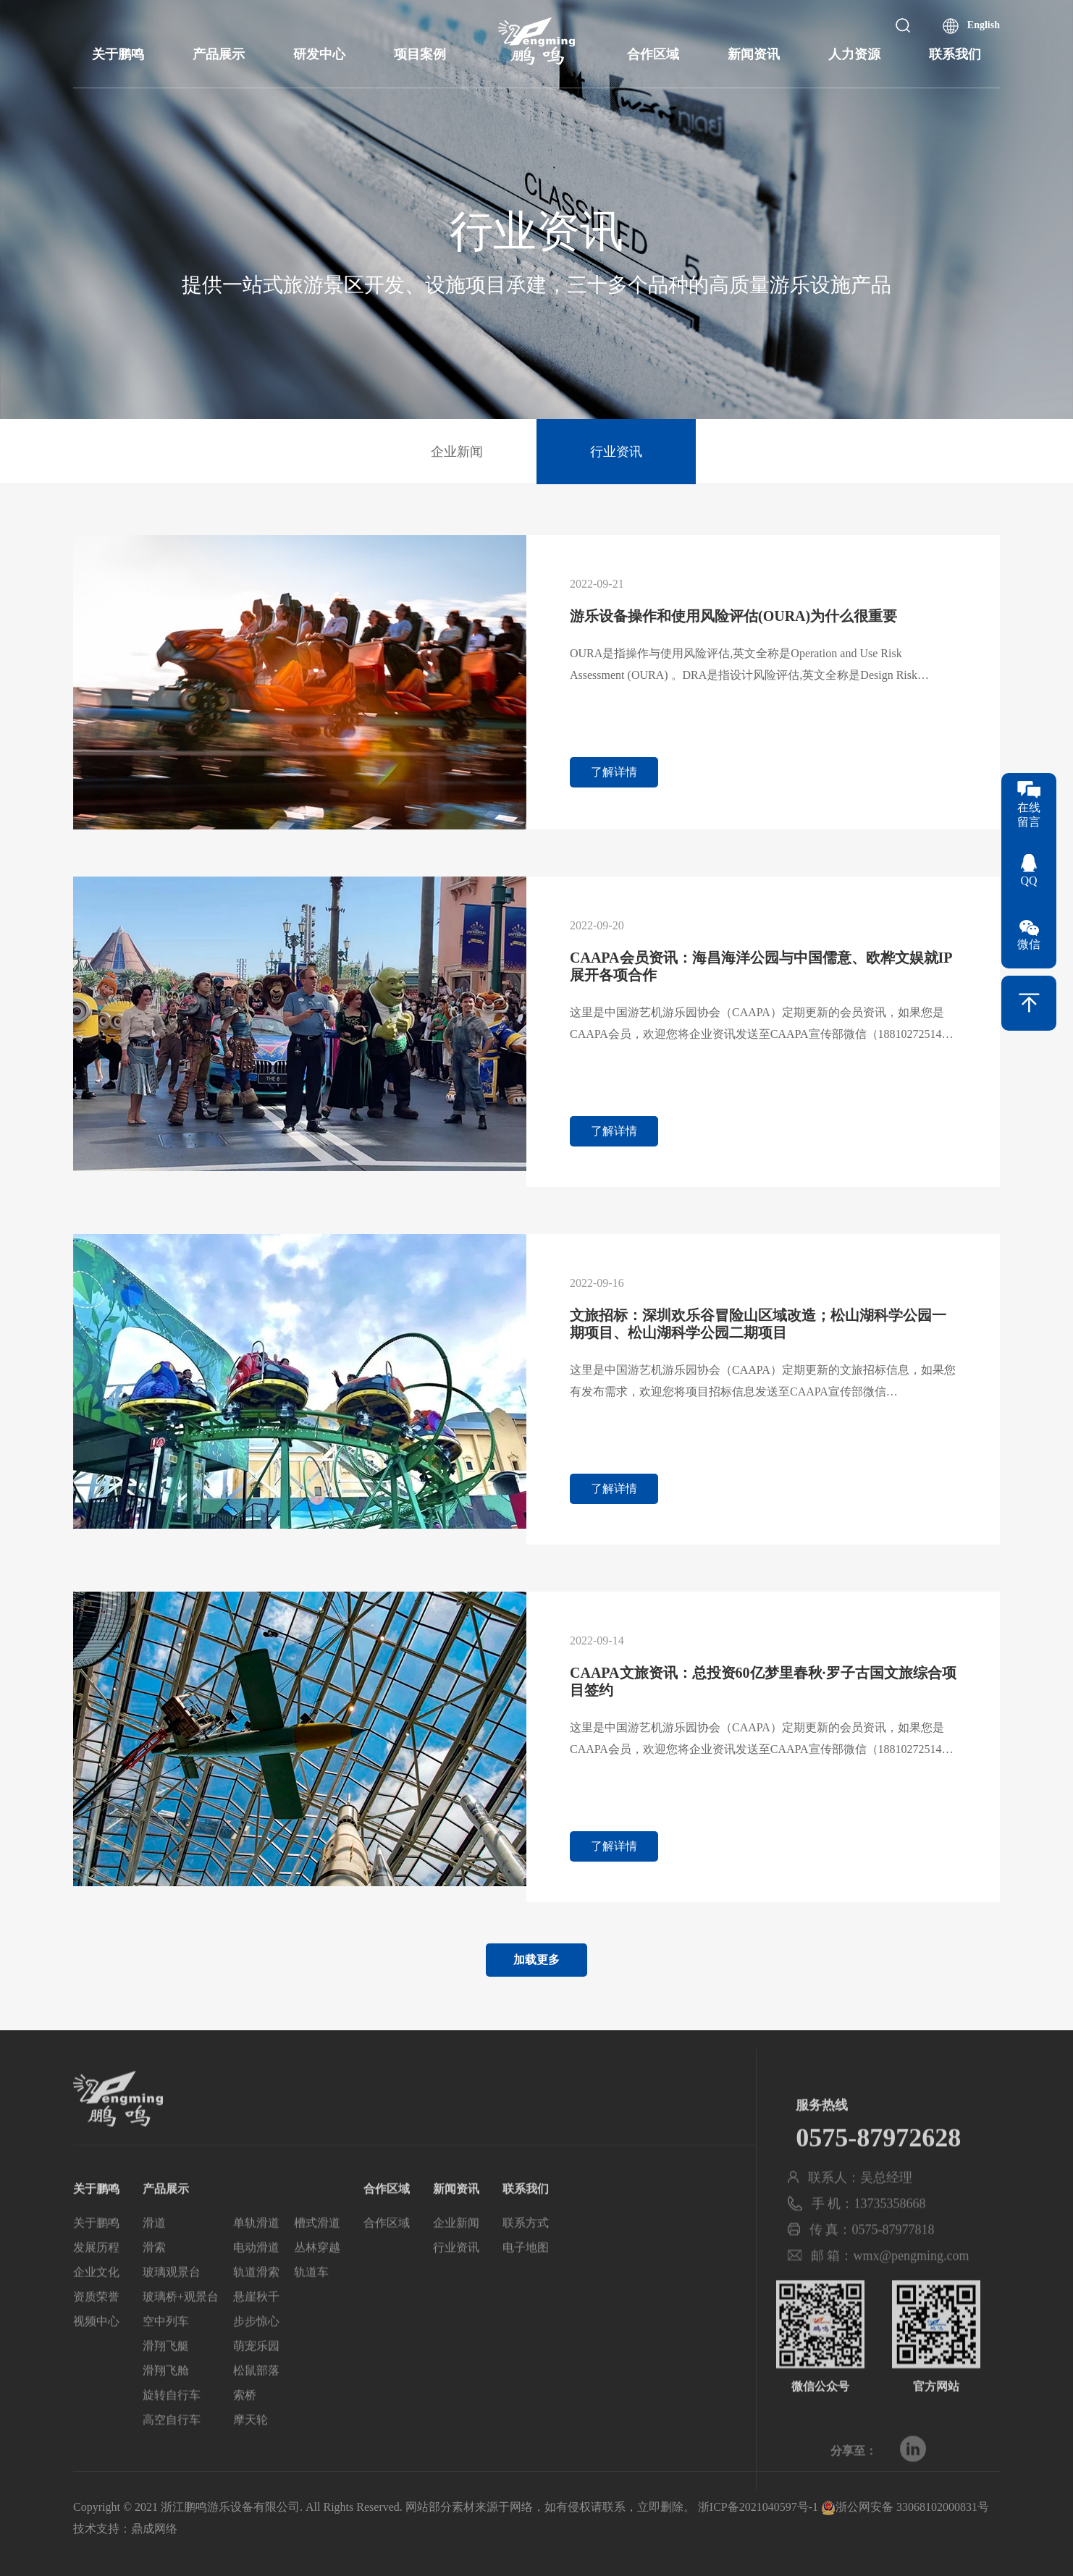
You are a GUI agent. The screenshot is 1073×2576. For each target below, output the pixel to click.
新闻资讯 (754, 54)
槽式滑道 (317, 2256)
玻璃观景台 (172, 2305)
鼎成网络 (154, 2528)
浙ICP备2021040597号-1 (758, 2507)
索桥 (244, 2428)
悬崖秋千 (256, 2329)
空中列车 (166, 2354)
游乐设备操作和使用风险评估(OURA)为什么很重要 (733, 616)
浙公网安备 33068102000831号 (905, 2507)
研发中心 (319, 54)
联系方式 (525, 2256)
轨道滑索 (256, 2305)
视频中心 (96, 2354)
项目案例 (420, 54)
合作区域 (653, 54)
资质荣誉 (96, 2329)
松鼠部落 (256, 2403)
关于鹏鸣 (118, 54)
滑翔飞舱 (166, 2403)
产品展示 (219, 54)
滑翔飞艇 (166, 2379)
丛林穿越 (317, 2280)
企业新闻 (457, 451)
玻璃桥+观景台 (181, 2329)
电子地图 (525, 2280)
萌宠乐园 (256, 2379)
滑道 (154, 2256)
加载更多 (536, 1960)
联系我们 (955, 54)
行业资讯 (616, 451)
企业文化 (96, 2305)
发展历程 (96, 2280)
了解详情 (614, 772)
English (983, 25)
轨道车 (311, 2305)
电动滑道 (256, 2280)
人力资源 (854, 54)
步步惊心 (256, 2354)
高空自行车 (172, 2452)
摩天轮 (250, 2452)
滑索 (154, 2280)
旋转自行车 (172, 2428)
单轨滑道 (256, 2256)
